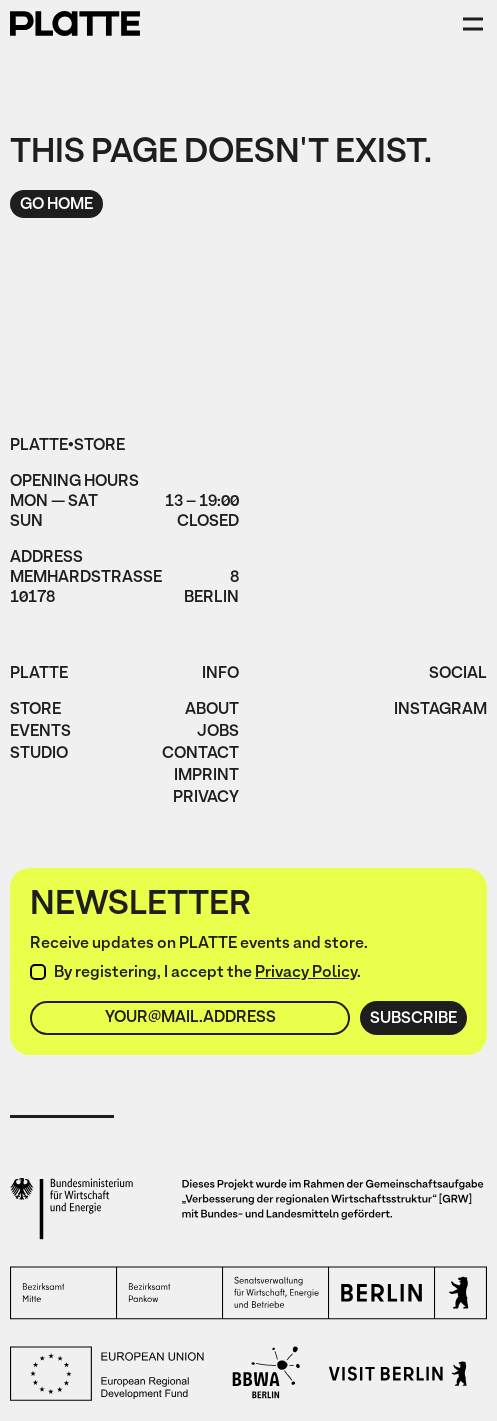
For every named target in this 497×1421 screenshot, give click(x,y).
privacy (206, 799)
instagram (440, 711)
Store (35, 711)
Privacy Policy (306, 973)
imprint (206, 777)
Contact (200, 755)
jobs (218, 733)
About (212, 711)
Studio (39, 755)
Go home (56, 205)
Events (40, 733)
